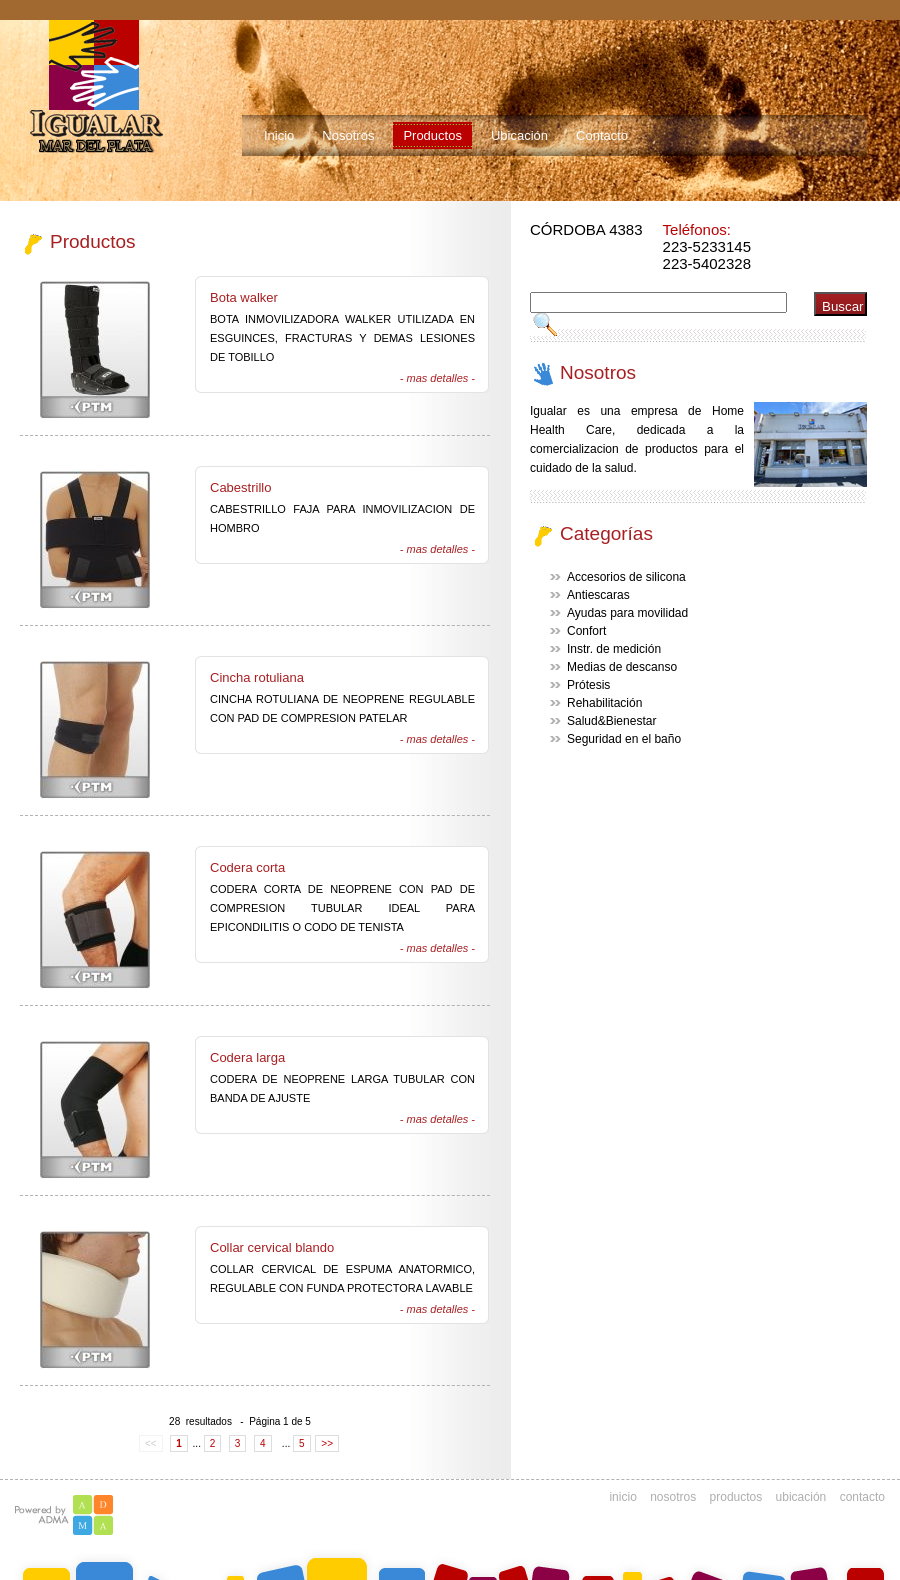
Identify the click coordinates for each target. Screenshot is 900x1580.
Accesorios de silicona (626, 577)
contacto (862, 1497)
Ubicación (519, 135)
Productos (432, 135)
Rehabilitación (604, 703)
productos (736, 1497)
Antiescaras (598, 595)
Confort (586, 631)
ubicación (801, 1497)
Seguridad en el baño (624, 739)
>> (327, 1443)
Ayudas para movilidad (627, 613)
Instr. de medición (614, 649)
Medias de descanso (622, 667)
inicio (622, 1497)
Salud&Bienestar (611, 721)
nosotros (673, 1497)
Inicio (279, 135)
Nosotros (348, 135)
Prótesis (588, 685)
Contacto (602, 135)
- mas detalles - (437, 378)
